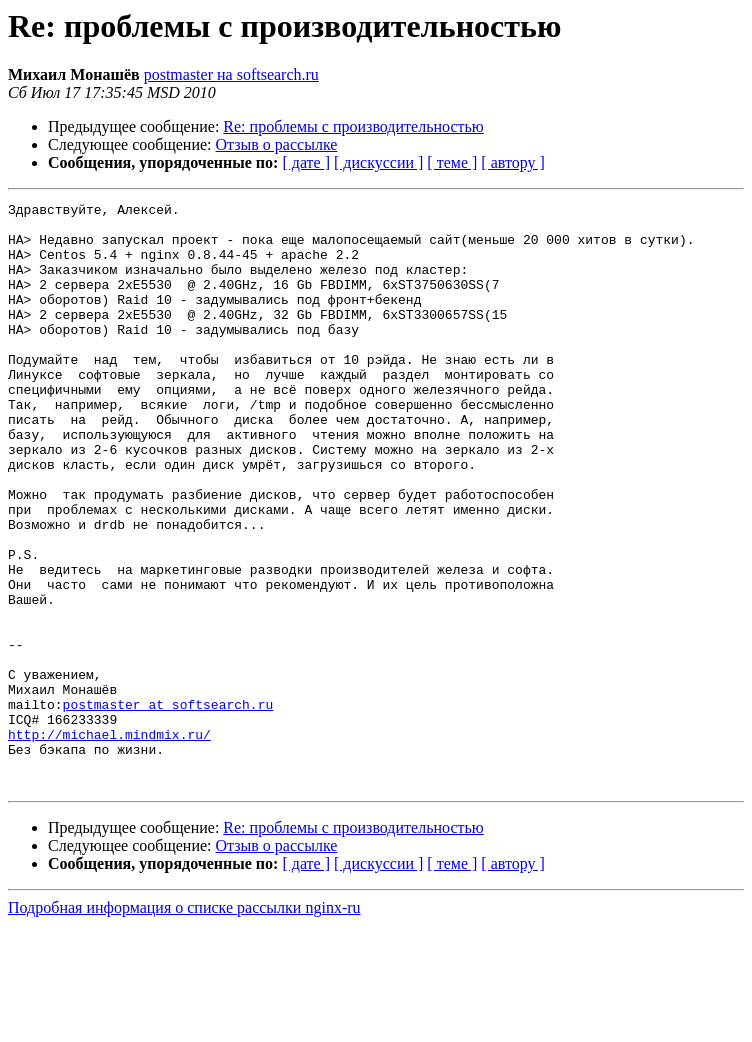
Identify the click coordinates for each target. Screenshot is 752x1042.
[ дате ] (306, 162)
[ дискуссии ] (378, 162)
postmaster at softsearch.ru (168, 806)
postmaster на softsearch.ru (231, 74)
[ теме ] (452, 162)
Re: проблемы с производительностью (353, 126)
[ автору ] (512, 162)
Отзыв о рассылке (277, 144)
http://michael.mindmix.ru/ (109, 842)
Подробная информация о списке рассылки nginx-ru (184, 1024)
